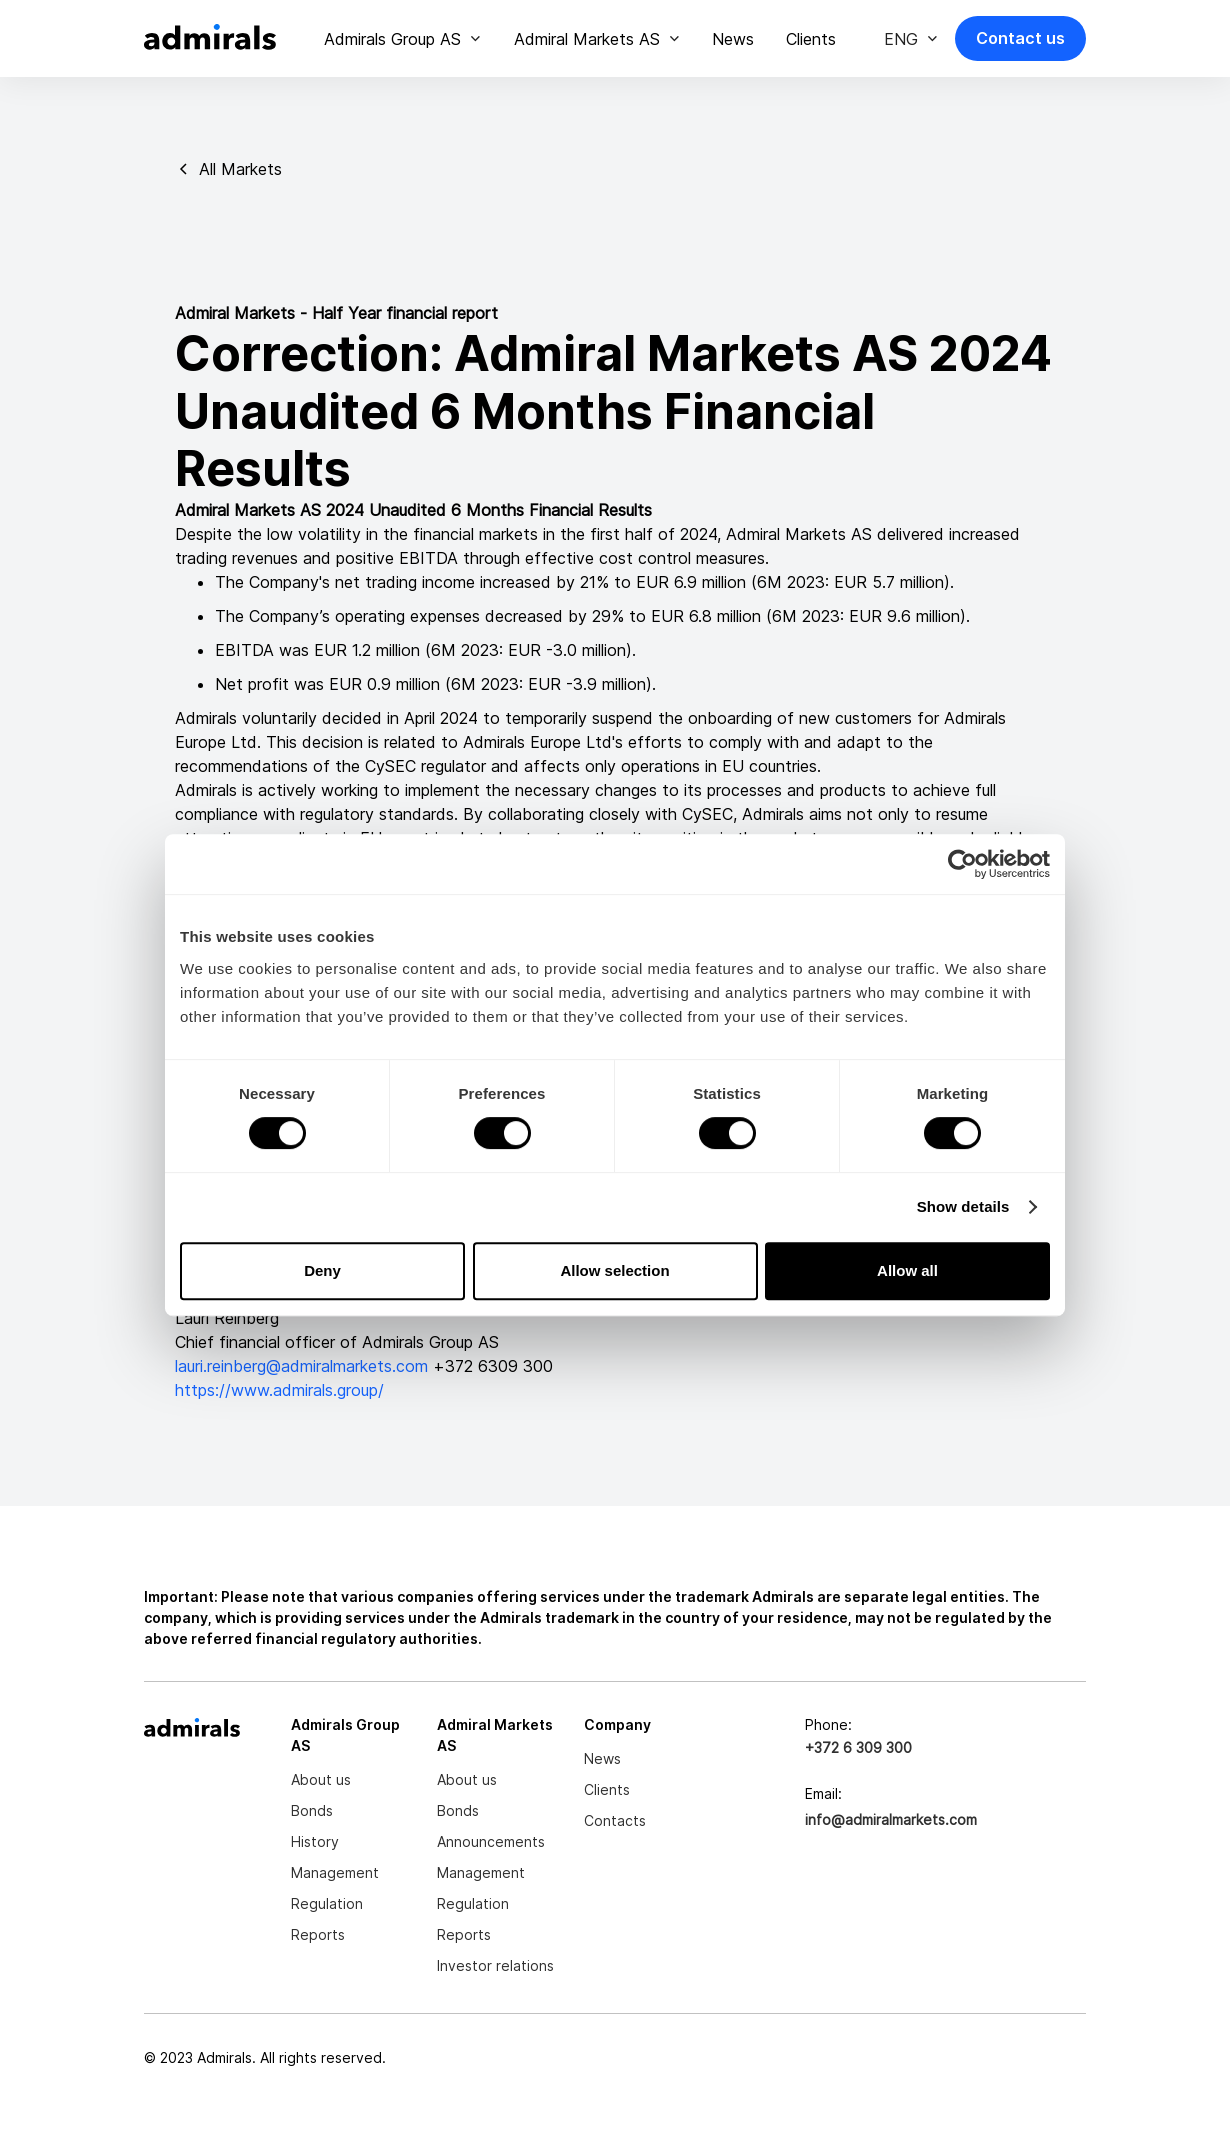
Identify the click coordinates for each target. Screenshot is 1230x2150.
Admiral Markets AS (587, 39)
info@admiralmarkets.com (891, 1819)
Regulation (327, 1903)
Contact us (1020, 38)
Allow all (907, 1270)
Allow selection (614, 1270)
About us (321, 1779)
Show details (963, 1206)
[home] (210, 38)
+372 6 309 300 (858, 1747)
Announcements (491, 1841)
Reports (318, 1934)
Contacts (615, 1820)
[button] (403, 39)
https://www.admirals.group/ (279, 1390)
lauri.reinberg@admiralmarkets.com (304, 1366)
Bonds (312, 1810)
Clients (811, 39)
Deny (322, 1270)
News (733, 39)
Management (335, 1872)
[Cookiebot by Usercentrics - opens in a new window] (962, 864)
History (315, 1841)
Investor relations (495, 1965)
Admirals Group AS (392, 39)
